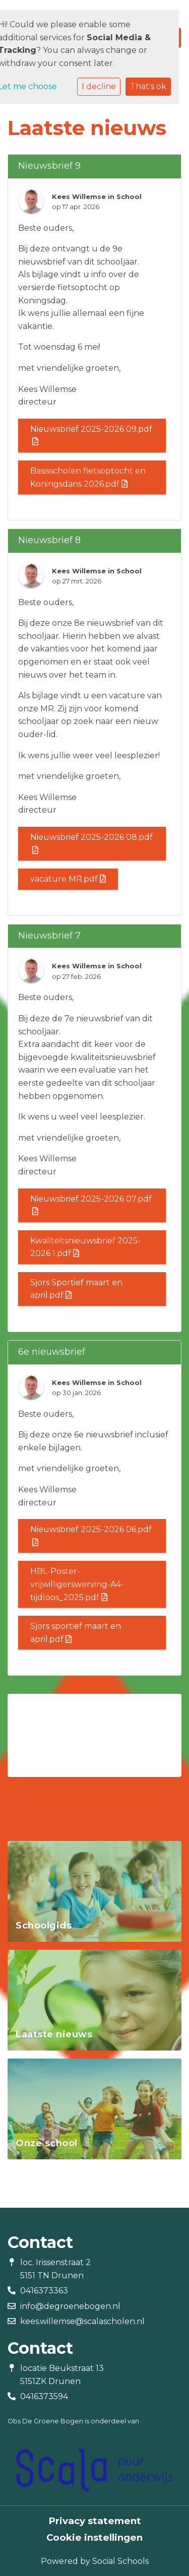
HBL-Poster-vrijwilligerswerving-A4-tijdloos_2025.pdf (77, 1584)
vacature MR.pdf (68, 879)
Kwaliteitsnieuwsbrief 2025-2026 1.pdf (85, 1247)
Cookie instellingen (94, 2537)
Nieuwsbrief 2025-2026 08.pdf (91, 843)
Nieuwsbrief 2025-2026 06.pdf (91, 1535)
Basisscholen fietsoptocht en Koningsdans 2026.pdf (88, 477)
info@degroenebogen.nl (70, 2306)
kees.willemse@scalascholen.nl (82, 2321)
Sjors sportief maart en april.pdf (75, 1632)
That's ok (148, 86)
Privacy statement (94, 2521)
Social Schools (120, 2561)
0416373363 (44, 2290)
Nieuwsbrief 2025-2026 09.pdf (91, 435)
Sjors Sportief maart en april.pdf (76, 1289)
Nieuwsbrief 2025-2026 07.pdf (91, 1205)
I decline (99, 86)
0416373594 (44, 2396)
